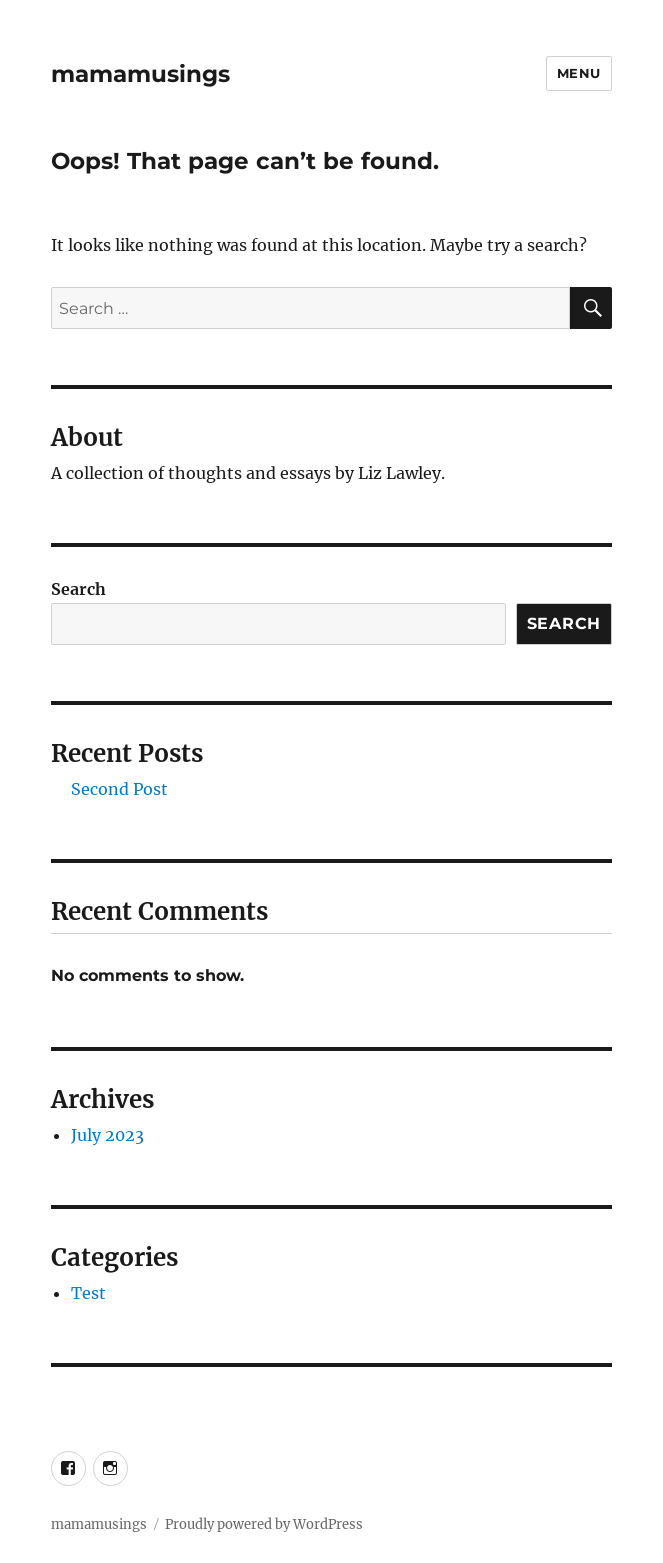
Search (78, 589)
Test (88, 1293)
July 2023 (107, 1135)
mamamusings (140, 74)
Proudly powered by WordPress (264, 1524)
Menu (579, 73)
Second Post (119, 789)
